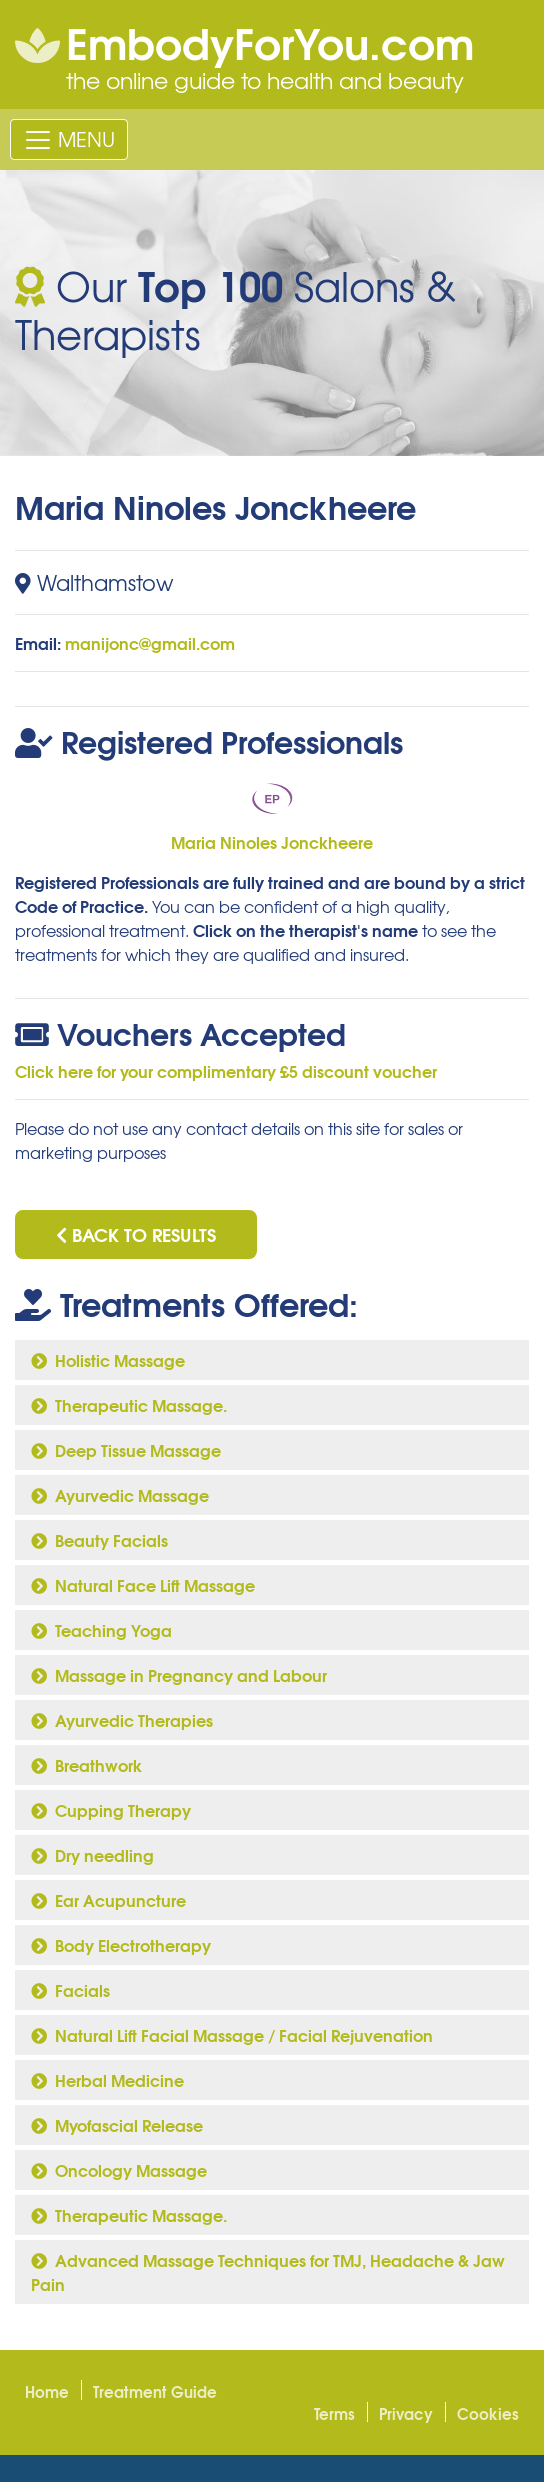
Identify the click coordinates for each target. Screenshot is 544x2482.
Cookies (488, 2413)
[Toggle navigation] (69, 139)
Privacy (406, 2413)
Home (47, 2391)
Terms (334, 2413)
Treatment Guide (155, 2391)
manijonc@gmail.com (150, 642)
